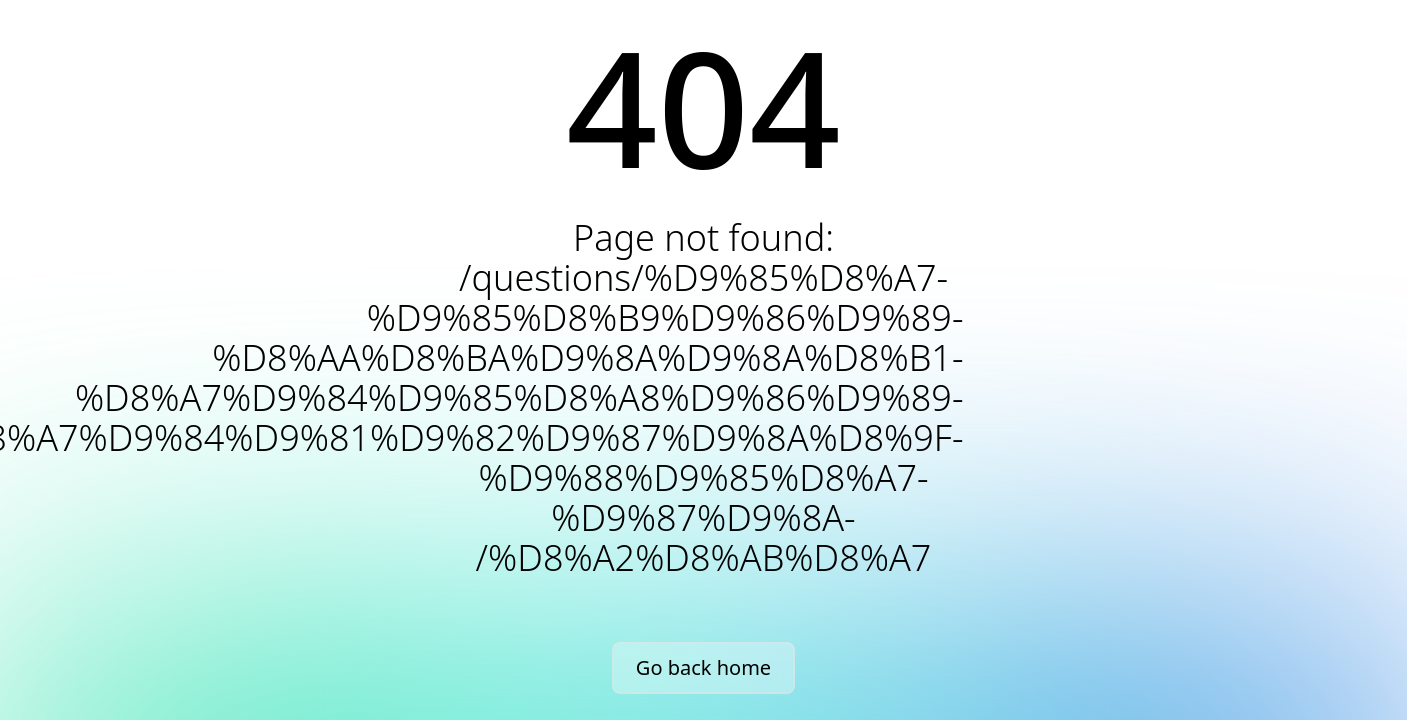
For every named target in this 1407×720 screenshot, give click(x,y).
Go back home (703, 667)
